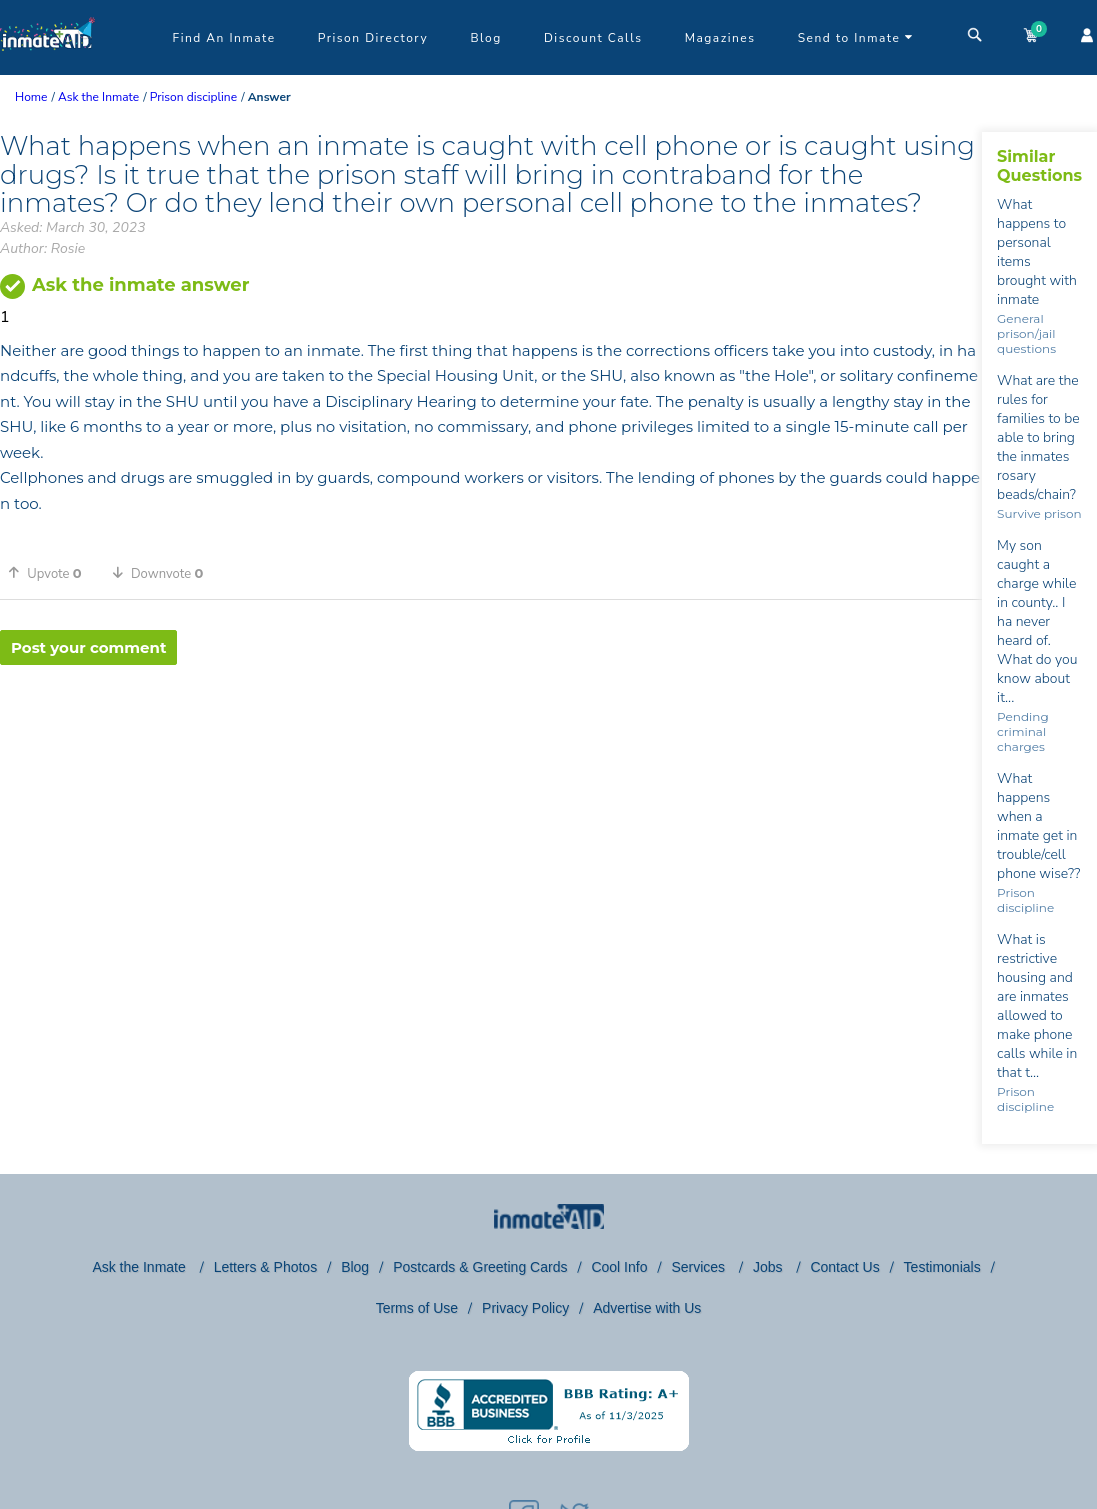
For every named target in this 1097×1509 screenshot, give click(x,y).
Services (700, 1267)
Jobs (769, 1267)
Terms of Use (417, 1308)
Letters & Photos (266, 1267)
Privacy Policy (525, 1308)
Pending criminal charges (1023, 731)
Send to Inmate (856, 38)
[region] (491, 730)
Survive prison (1039, 513)
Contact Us (844, 1267)
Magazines (720, 38)
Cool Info (619, 1267)
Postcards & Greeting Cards (480, 1267)
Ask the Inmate (140, 1267)
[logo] (47, 70)
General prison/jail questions (1026, 333)
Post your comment (88, 647)
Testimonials (942, 1267)
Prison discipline (1025, 900)
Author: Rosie (42, 248)
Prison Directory (373, 38)
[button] (52, 573)
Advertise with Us (647, 1308)
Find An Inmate (224, 38)
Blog (485, 38)
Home (31, 97)
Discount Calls (593, 38)
